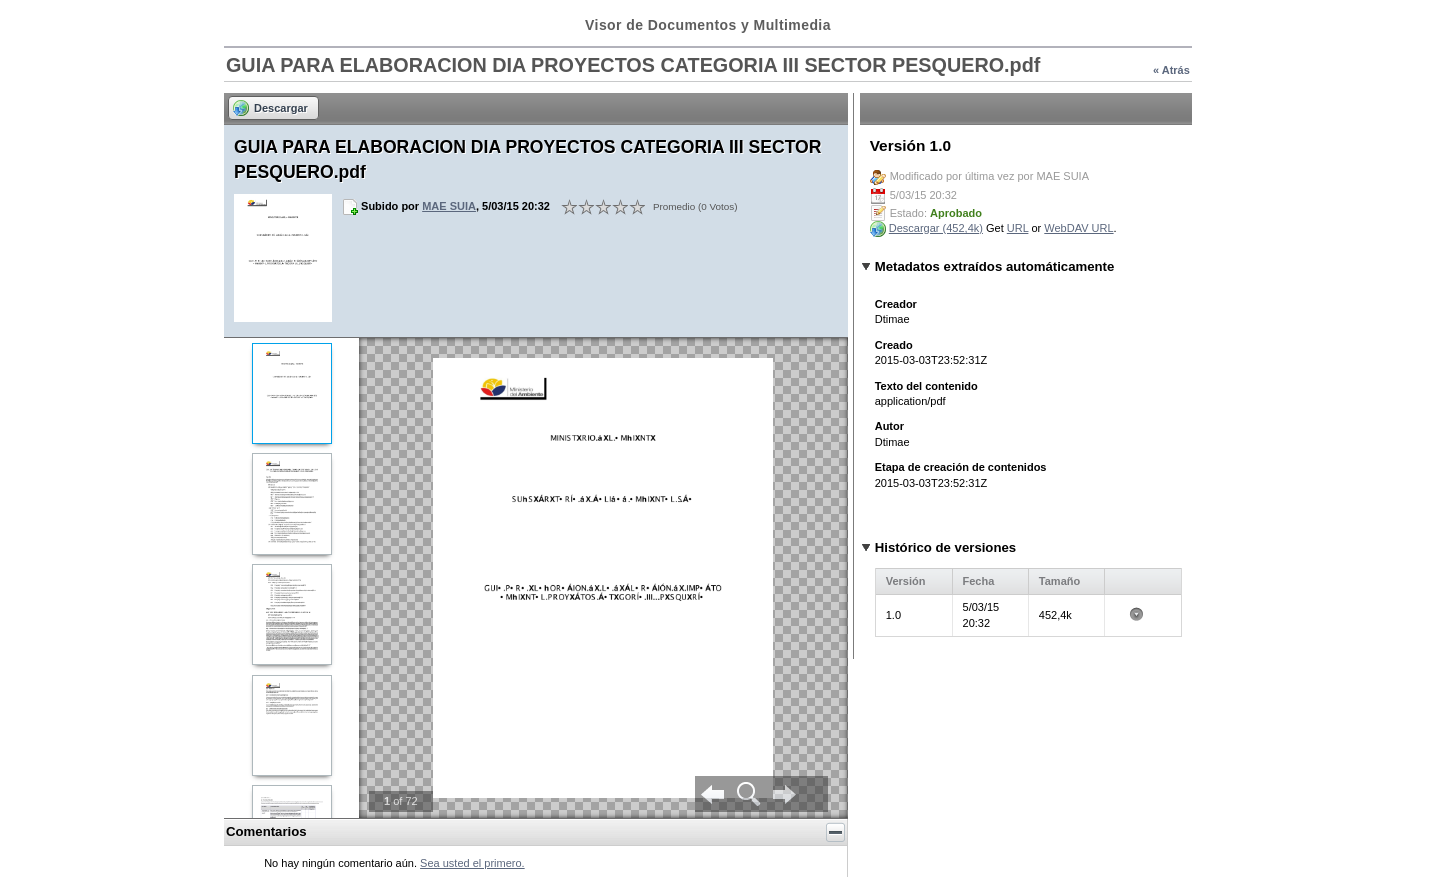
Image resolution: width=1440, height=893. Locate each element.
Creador (896, 304)
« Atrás (1171, 70)
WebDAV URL (1078, 228)
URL (1018, 228)
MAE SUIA (449, 206)
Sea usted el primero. (472, 863)
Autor (889, 426)
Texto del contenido (926, 386)
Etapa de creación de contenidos (961, 467)
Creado (894, 345)
